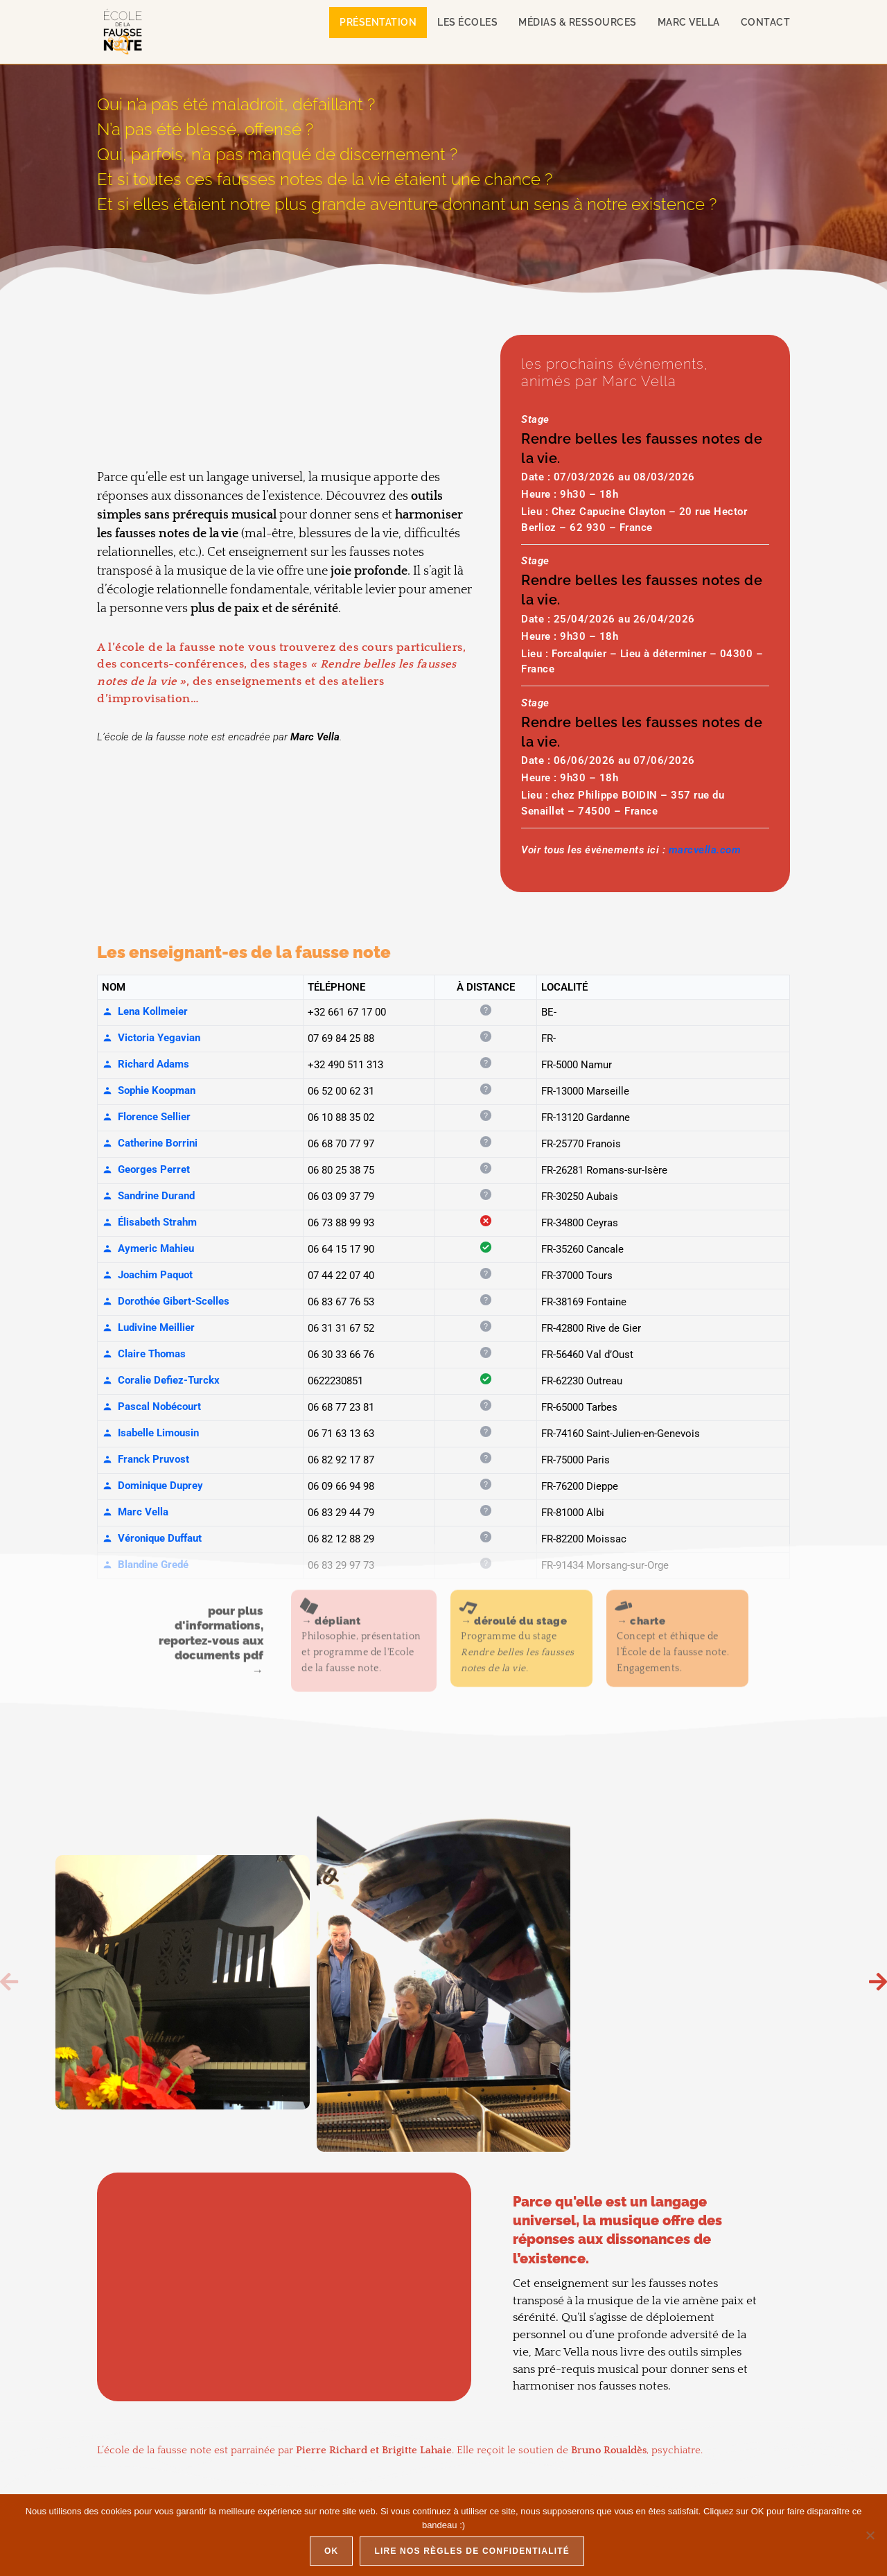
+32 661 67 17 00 (347, 1012)
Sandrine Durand (148, 1196)
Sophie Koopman (148, 1090)
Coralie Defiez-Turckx (161, 1380)
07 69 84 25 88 (341, 1038)
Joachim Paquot (147, 1275)
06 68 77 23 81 (341, 1407)
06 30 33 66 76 (341, 1354)
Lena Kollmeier (145, 1011)
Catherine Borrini (149, 1143)
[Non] (870, 2535)
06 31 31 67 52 (341, 1328)
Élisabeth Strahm (149, 1222)
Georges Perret (146, 1169)
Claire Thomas (144, 1354)
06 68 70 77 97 (341, 1144)
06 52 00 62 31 (341, 1091)
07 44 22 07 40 (341, 1275)
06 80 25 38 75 (341, 1170)
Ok (331, 2551)
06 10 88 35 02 (341, 1117)
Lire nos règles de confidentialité (471, 2551)
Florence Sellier (146, 1117)
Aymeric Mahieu (148, 1248)
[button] (9, 1982)
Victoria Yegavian (151, 1038)
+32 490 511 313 (345, 1065)
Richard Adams (145, 1064)
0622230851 (335, 1381)
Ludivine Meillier (148, 1327)
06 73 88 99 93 (341, 1223)
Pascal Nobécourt (151, 1406)
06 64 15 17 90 (341, 1249)
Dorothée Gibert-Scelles (165, 1301)
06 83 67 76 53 (341, 1302)
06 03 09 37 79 (341, 1196)
